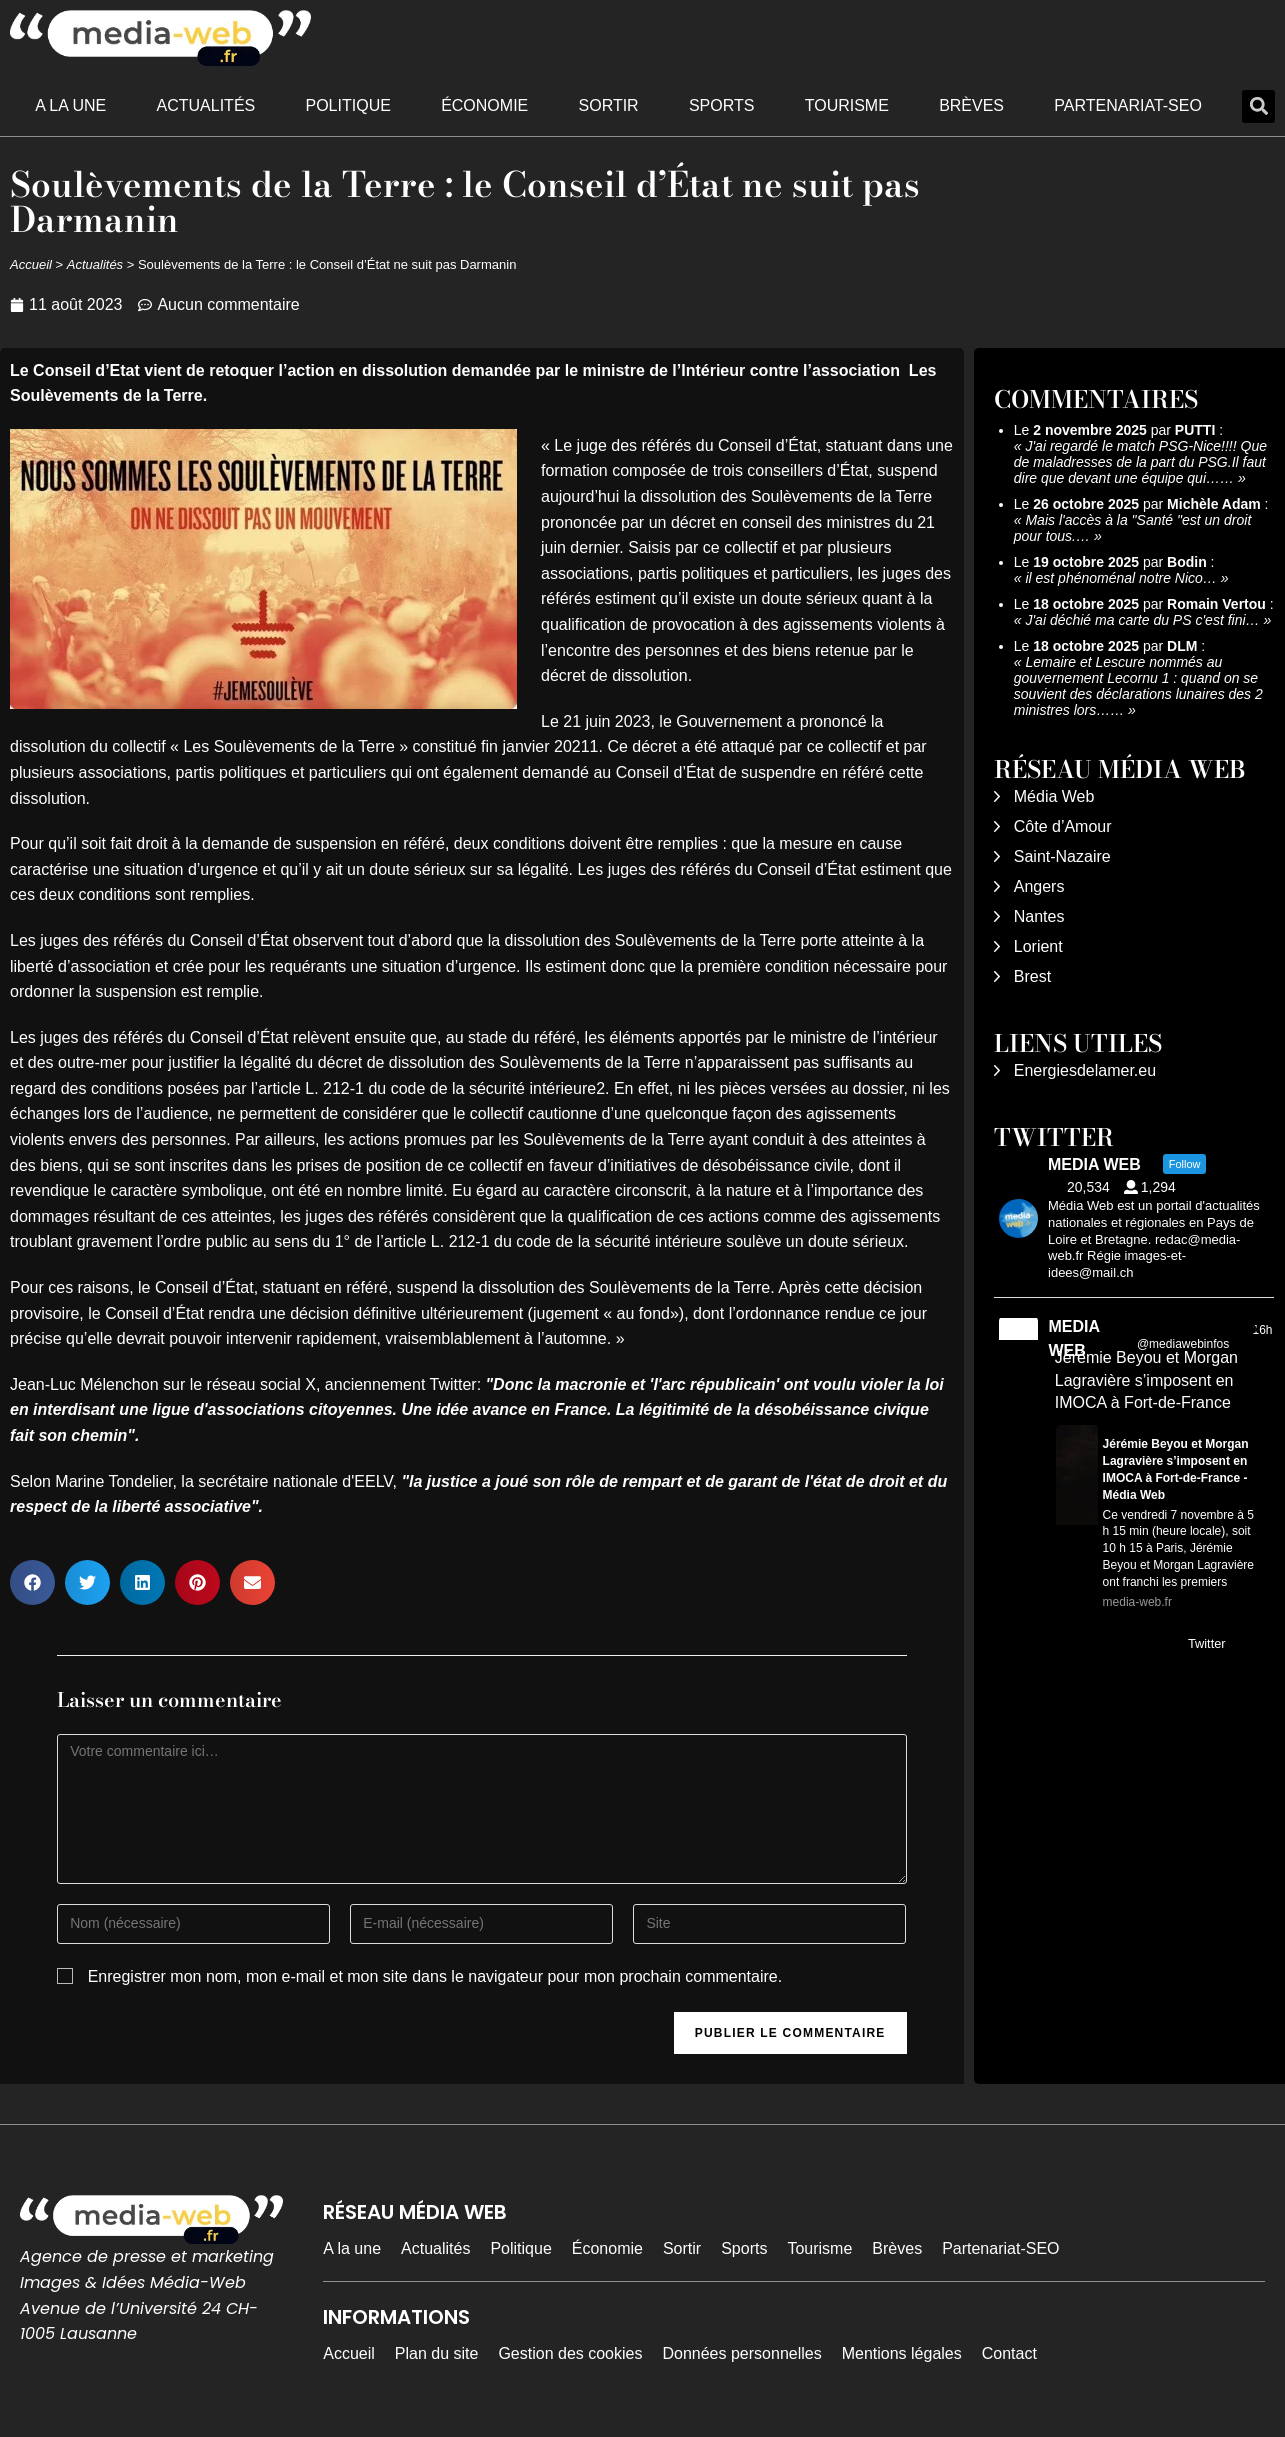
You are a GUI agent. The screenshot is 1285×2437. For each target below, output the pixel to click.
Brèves (971, 105)
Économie (484, 105)
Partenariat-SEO (1128, 105)
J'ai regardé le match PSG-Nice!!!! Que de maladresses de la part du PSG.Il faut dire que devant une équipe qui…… (1140, 462)
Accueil (31, 264)
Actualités (206, 105)
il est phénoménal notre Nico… (1120, 578)
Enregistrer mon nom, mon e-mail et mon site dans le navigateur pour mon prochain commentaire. (435, 1976)
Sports (722, 105)
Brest (1032, 976)
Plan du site (437, 2353)
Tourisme (847, 105)
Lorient (1038, 946)
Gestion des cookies (570, 2353)
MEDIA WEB (1073, 1338)
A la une (70, 105)
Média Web (1054, 796)
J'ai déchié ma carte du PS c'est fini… (1142, 620)
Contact (1009, 2353)
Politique (348, 105)
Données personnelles (741, 2353)
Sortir (609, 105)
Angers (1039, 886)
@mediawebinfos (1183, 1344)
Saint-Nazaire (1062, 856)
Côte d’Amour (1063, 826)
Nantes (1039, 916)
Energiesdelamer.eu (1085, 1070)
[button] (1258, 106)
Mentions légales (902, 2353)
